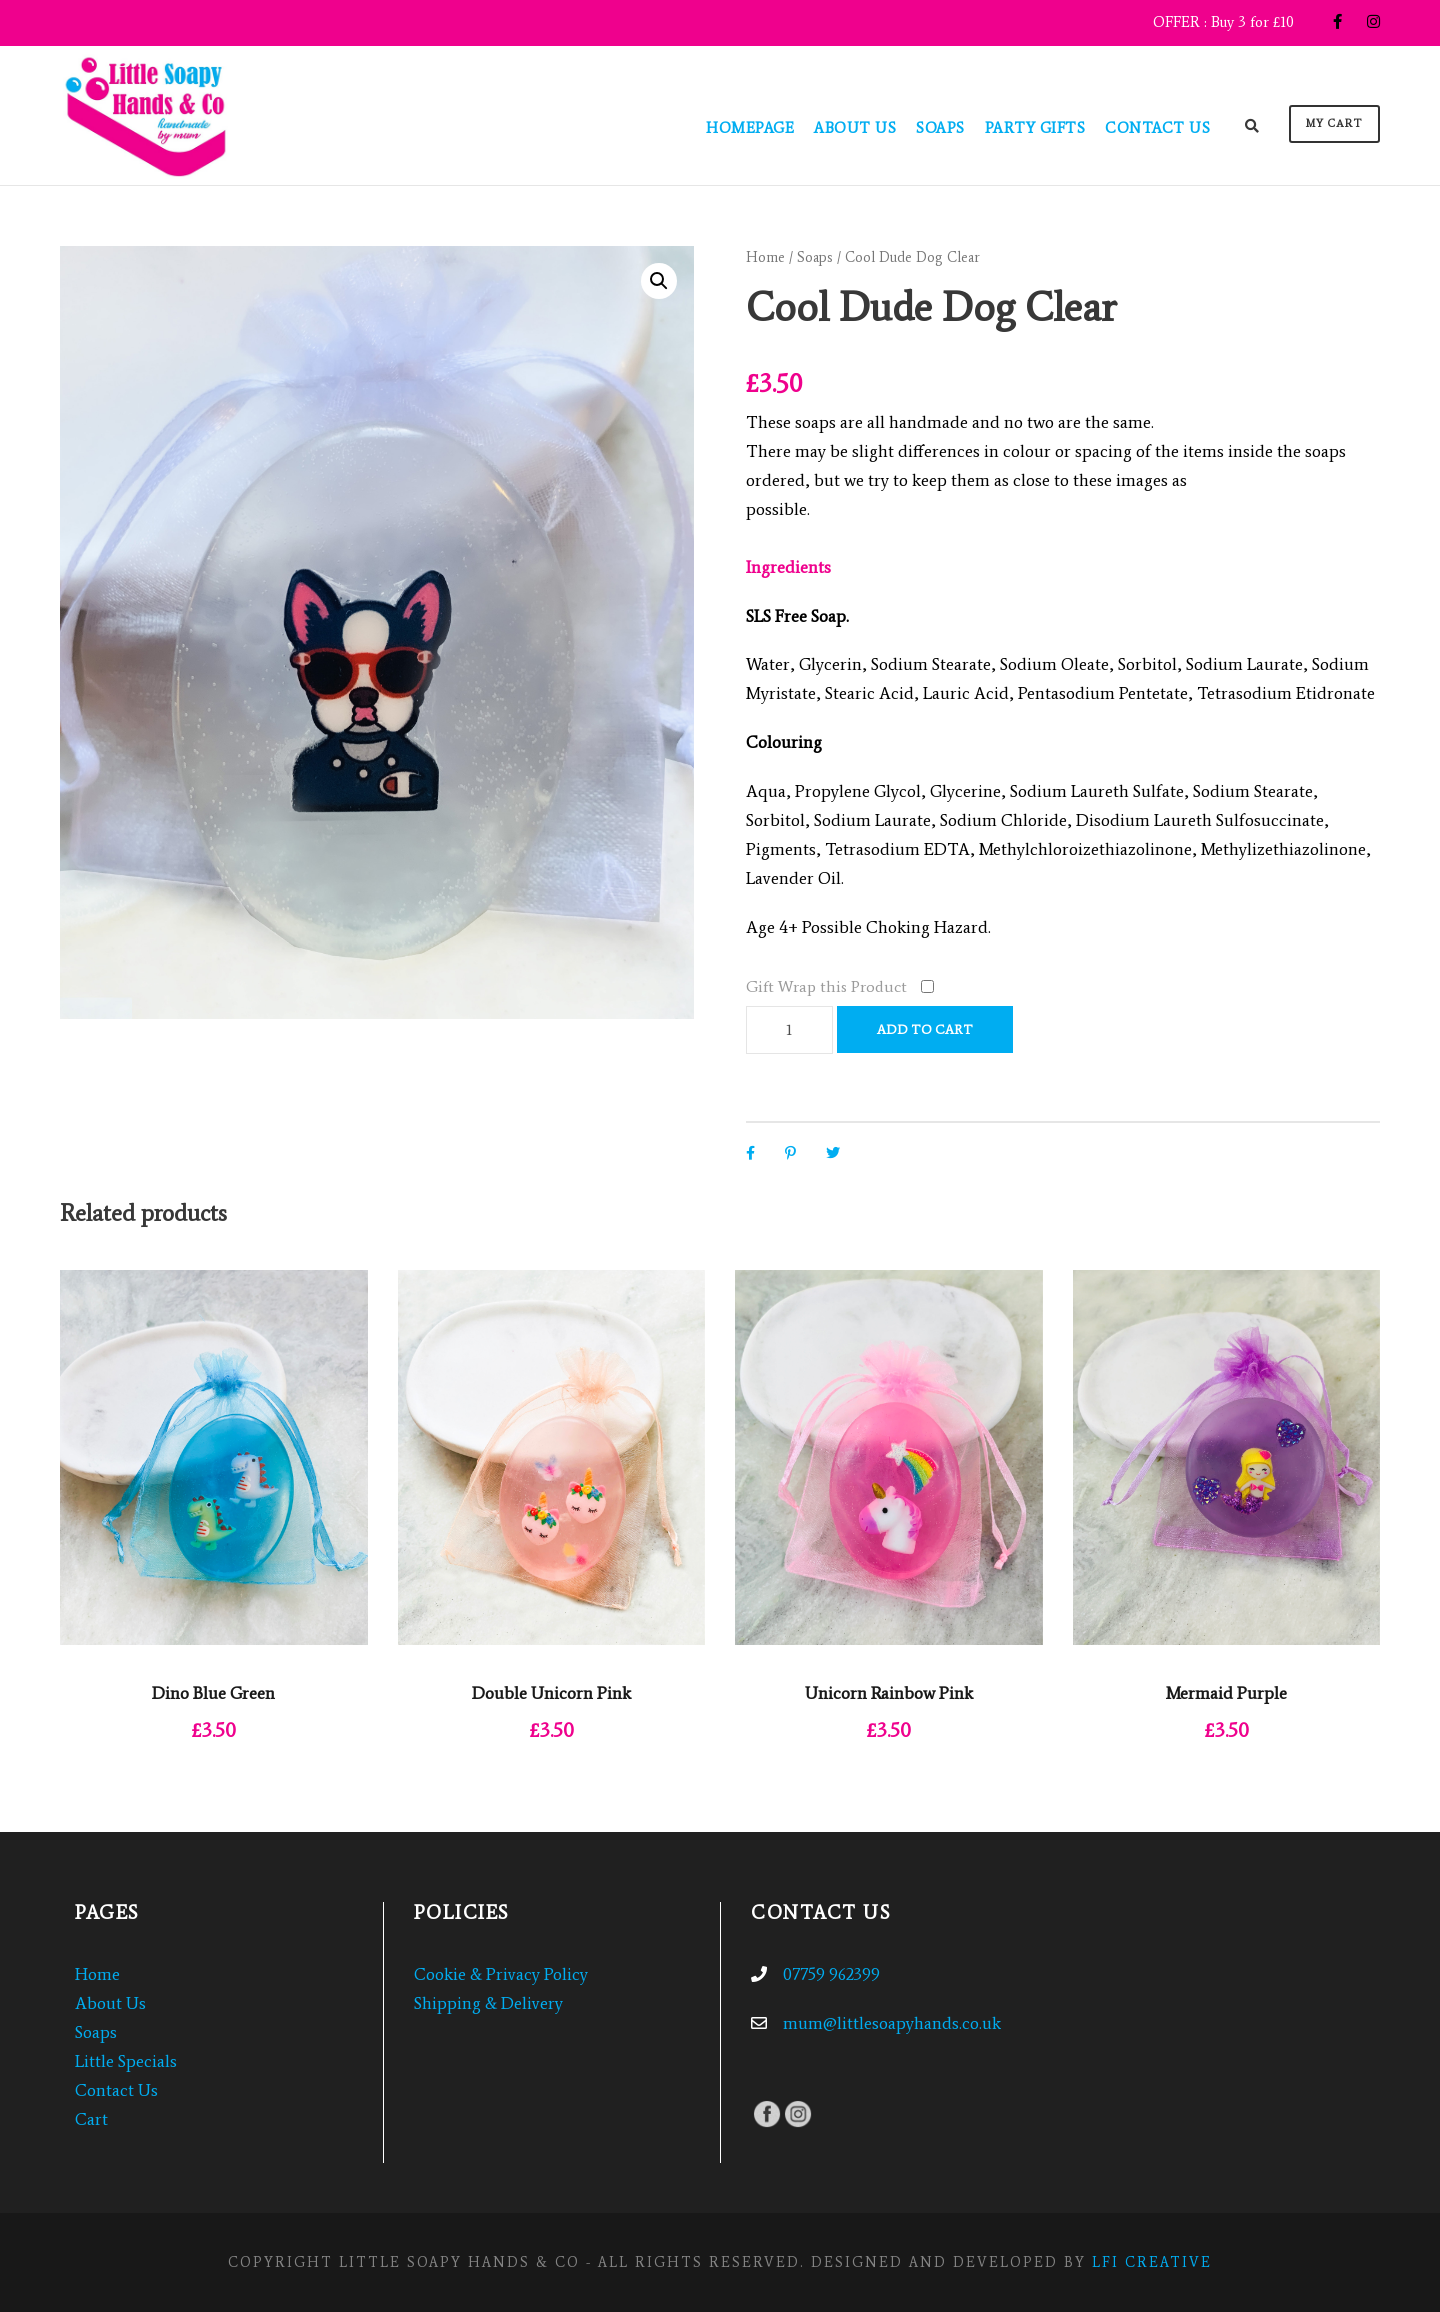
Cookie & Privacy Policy (501, 1974)
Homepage (750, 128)
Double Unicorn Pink (551, 1693)
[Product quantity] (789, 1030)
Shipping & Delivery (488, 2003)
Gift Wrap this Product (826, 986)
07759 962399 (831, 1974)
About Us (855, 128)
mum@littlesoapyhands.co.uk (892, 2023)
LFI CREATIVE (1152, 2262)
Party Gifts (1035, 128)
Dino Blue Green (213, 1693)
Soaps (940, 128)
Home (765, 257)
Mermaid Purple (1226, 1693)
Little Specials (126, 2061)
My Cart (1334, 123)
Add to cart (925, 1029)
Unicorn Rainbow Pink (889, 1693)
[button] (659, 281)
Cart (91, 2119)
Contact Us (1157, 128)
